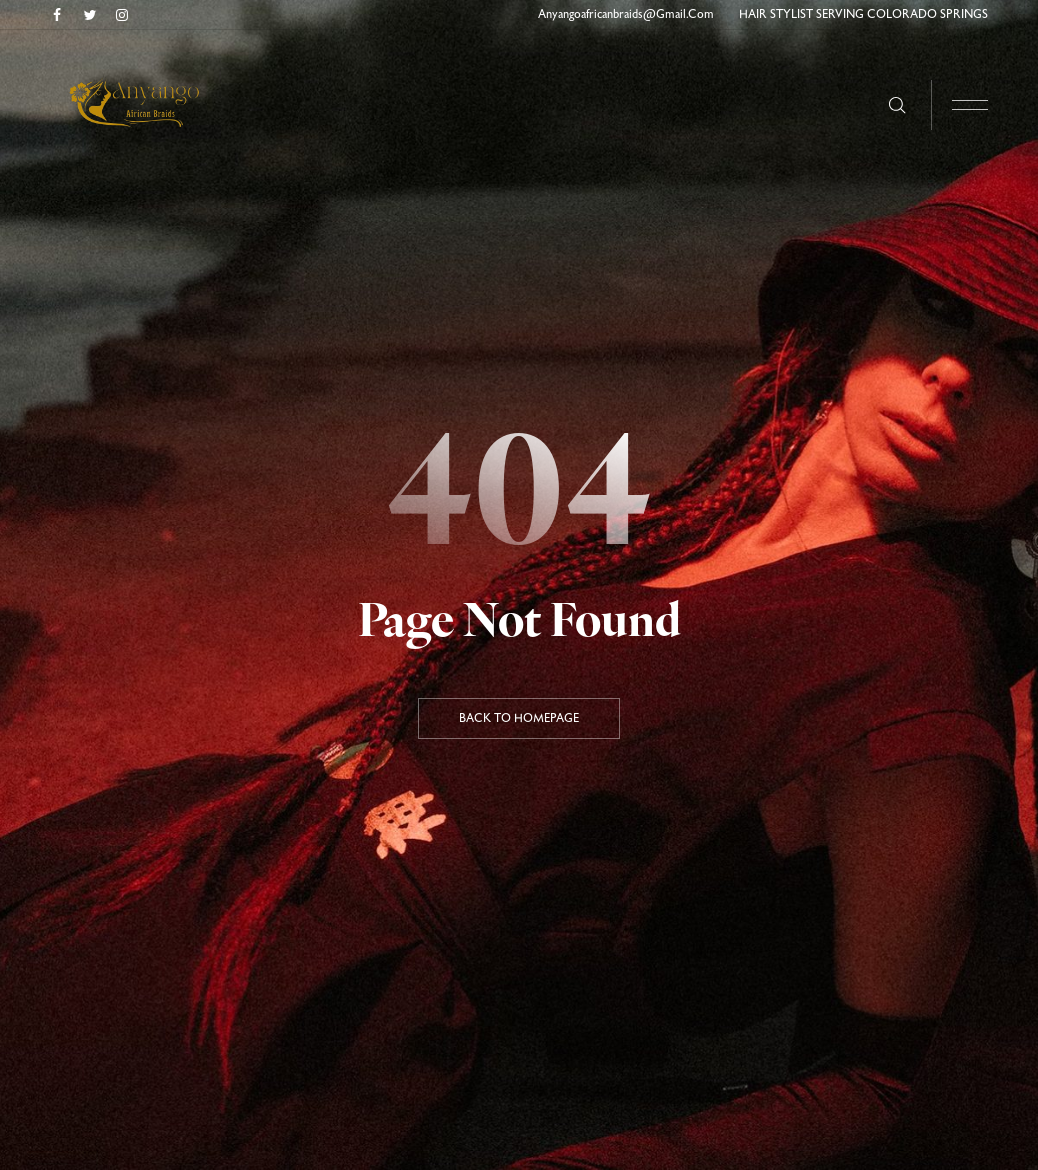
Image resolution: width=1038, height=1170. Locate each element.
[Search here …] (897, 105)
